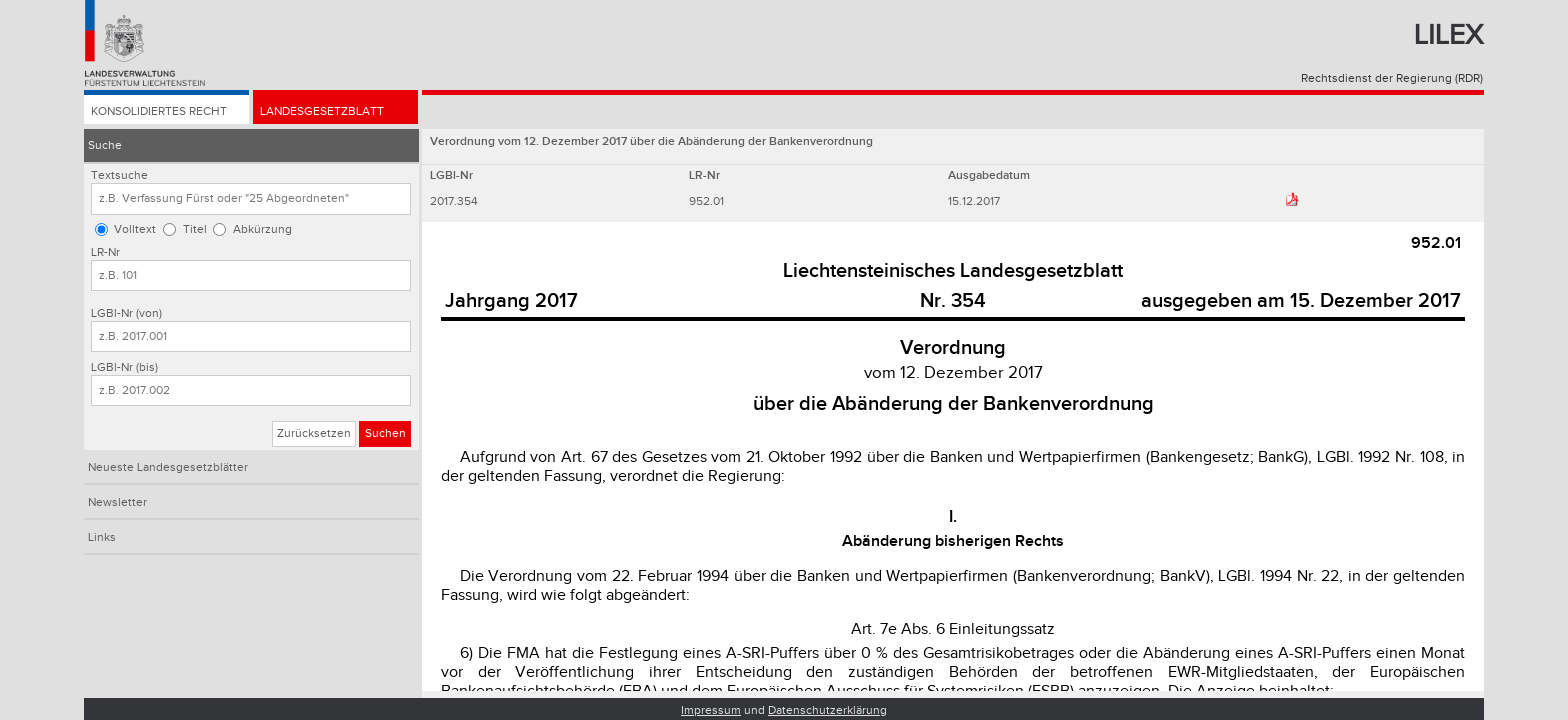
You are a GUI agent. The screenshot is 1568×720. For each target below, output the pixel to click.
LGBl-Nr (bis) (124, 367)
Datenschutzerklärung (827, 710)
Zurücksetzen (314, 433)
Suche (105, 145)
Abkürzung (262, 229)
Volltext (135, 229)
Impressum (711, 710)
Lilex (1448, 35)
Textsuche (119, 175)
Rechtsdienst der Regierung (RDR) (1392, 78)
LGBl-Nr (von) (126, 313)
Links (102, 537)
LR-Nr (105, 252)
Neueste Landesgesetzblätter (168, 467)
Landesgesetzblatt (322, 111)
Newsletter (117, 502)
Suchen (385, 433)
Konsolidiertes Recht (159, 111)
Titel (195, 229)
